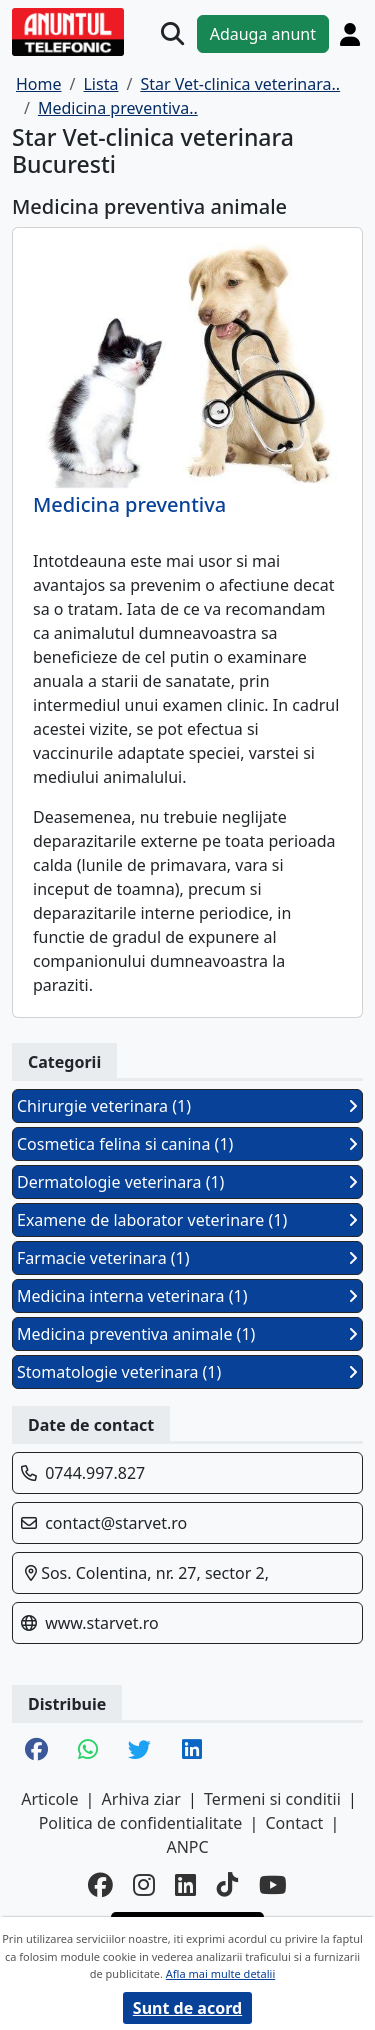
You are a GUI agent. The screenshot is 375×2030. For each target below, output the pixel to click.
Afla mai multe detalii (220, 1973)
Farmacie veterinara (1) (187, 1258)
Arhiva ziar (141, 1799)
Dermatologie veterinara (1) (187, 1182)
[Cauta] (172, 33)
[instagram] (144, 1885)
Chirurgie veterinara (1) (187, 1106)
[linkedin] (186, 1885)
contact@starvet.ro (116, 1523)
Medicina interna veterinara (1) (187, 1296)
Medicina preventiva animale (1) (187, 1334)
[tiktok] (228, 1885)
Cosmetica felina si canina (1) (187, 1144)
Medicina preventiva (129, 505)
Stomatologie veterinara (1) (187, 1372)
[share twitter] (139, 1751)
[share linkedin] (192, 1751)
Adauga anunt (263, 34)
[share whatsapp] (88, 1751)
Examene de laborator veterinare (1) (187, 1220)
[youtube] (273, 1885)
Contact (294, 1823)
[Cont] (350, 34)
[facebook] (100, 1885)
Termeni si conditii (272, 1799)
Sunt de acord (187, 2008)
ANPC (187, 1847)
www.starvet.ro (102, 1623)
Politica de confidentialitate (141, 1823)
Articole (49, 1799)
